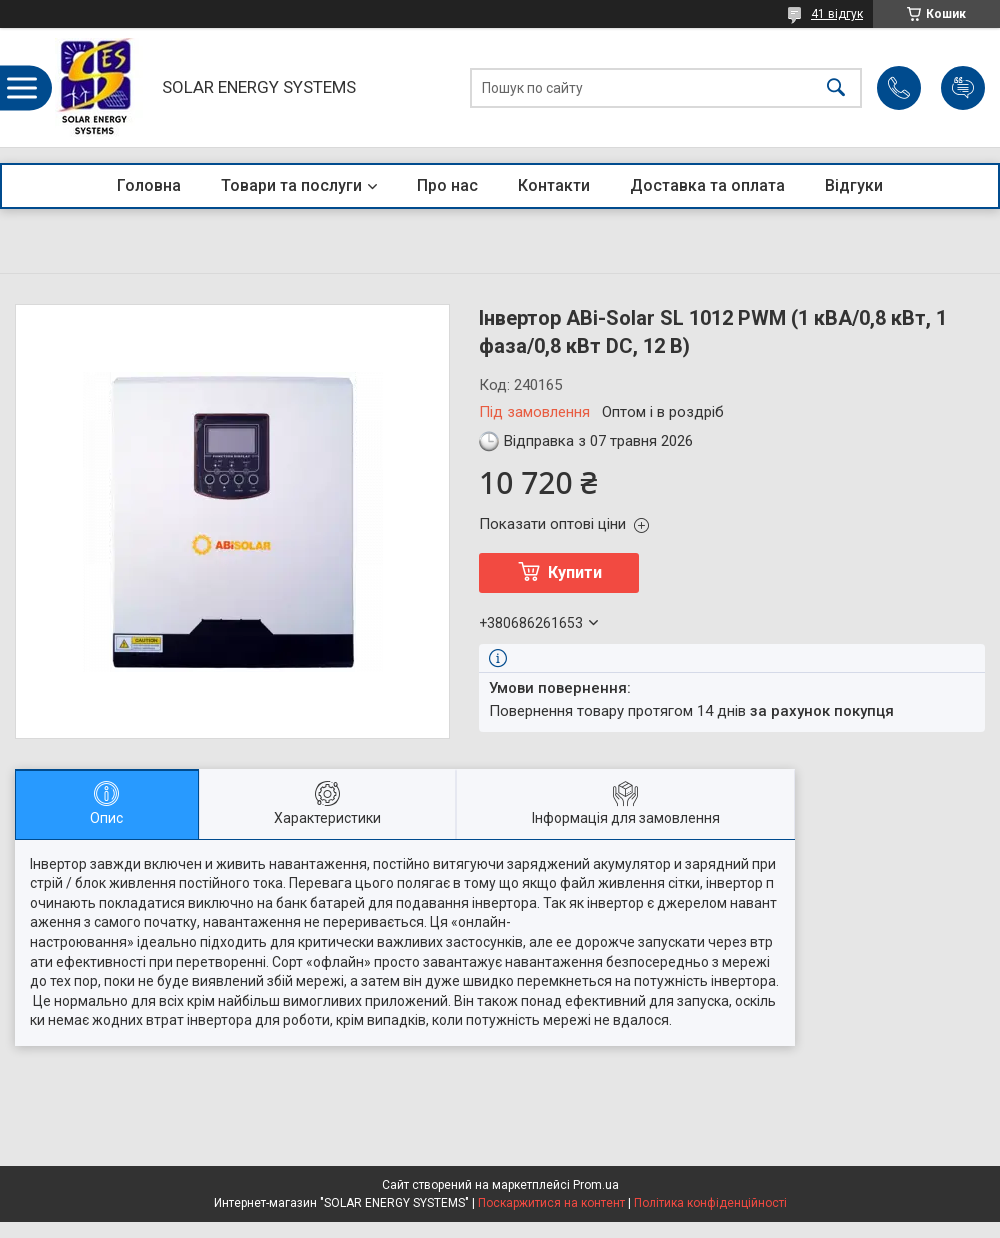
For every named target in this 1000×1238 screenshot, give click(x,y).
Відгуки (854, 185)
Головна (149, 185)
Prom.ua (596, 1185)
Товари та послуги (291, 185)
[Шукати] (836, 87)
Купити (575, 572)
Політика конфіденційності (710, 1203)
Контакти (554, 185)
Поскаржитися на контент (551, 1203)
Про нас (447, 185)
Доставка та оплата (707, 185)
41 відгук (837, 14)
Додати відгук (963, 88)
